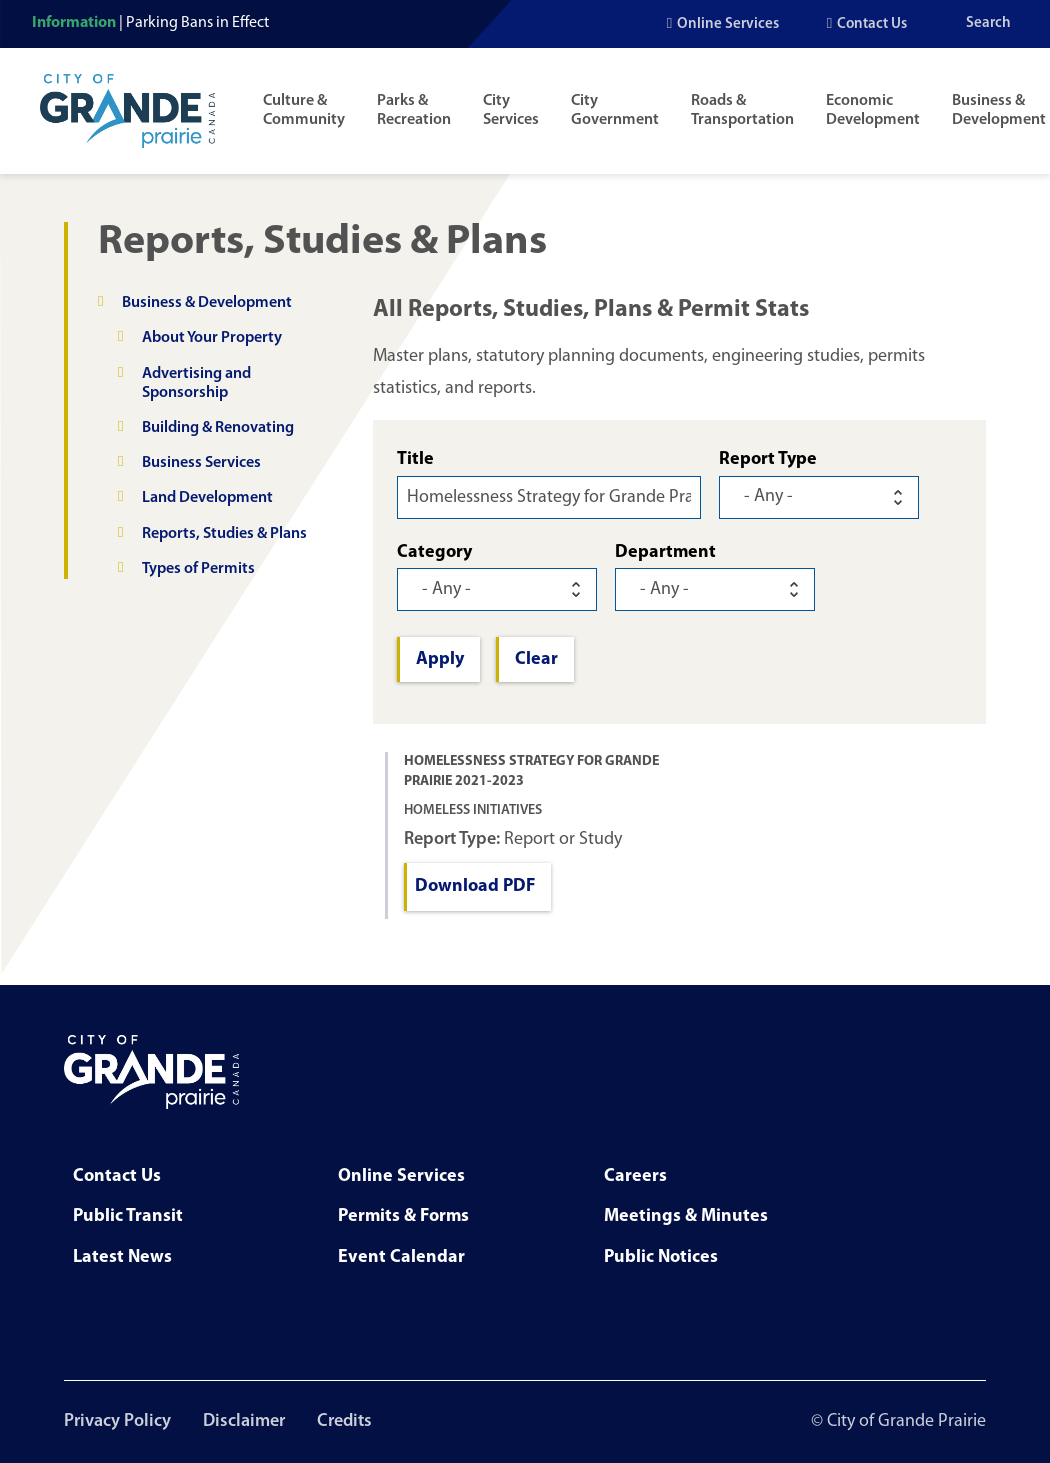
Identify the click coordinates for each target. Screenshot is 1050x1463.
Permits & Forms (403, 1216)
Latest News (122, 1257)
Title (415, 459)
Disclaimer (244, 1421)
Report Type (768, 459)
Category (434, 552)
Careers (635, 1176)
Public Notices (661, 1257)
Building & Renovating (218, 428)
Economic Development (873, 110)
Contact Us (872, 24)
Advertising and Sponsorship (196, 383)
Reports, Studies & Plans (224, 534)
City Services (511, 110)
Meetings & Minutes (686, 1216)
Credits (344, 1421)
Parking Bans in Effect (197, 23)
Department (665, 552)
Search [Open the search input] (988, 23)
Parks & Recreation (414, 110)
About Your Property (212, 338)
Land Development (207, 498)
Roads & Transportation (742, 110)
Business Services (201, 463)
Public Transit (128, 1216)
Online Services (728, 24)
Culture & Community (304, 110)
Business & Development (999, 110)
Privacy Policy (117, 1421)
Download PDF (475, 886)
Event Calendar (401, 1257)
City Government (615, 110)
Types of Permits (198, 569)
